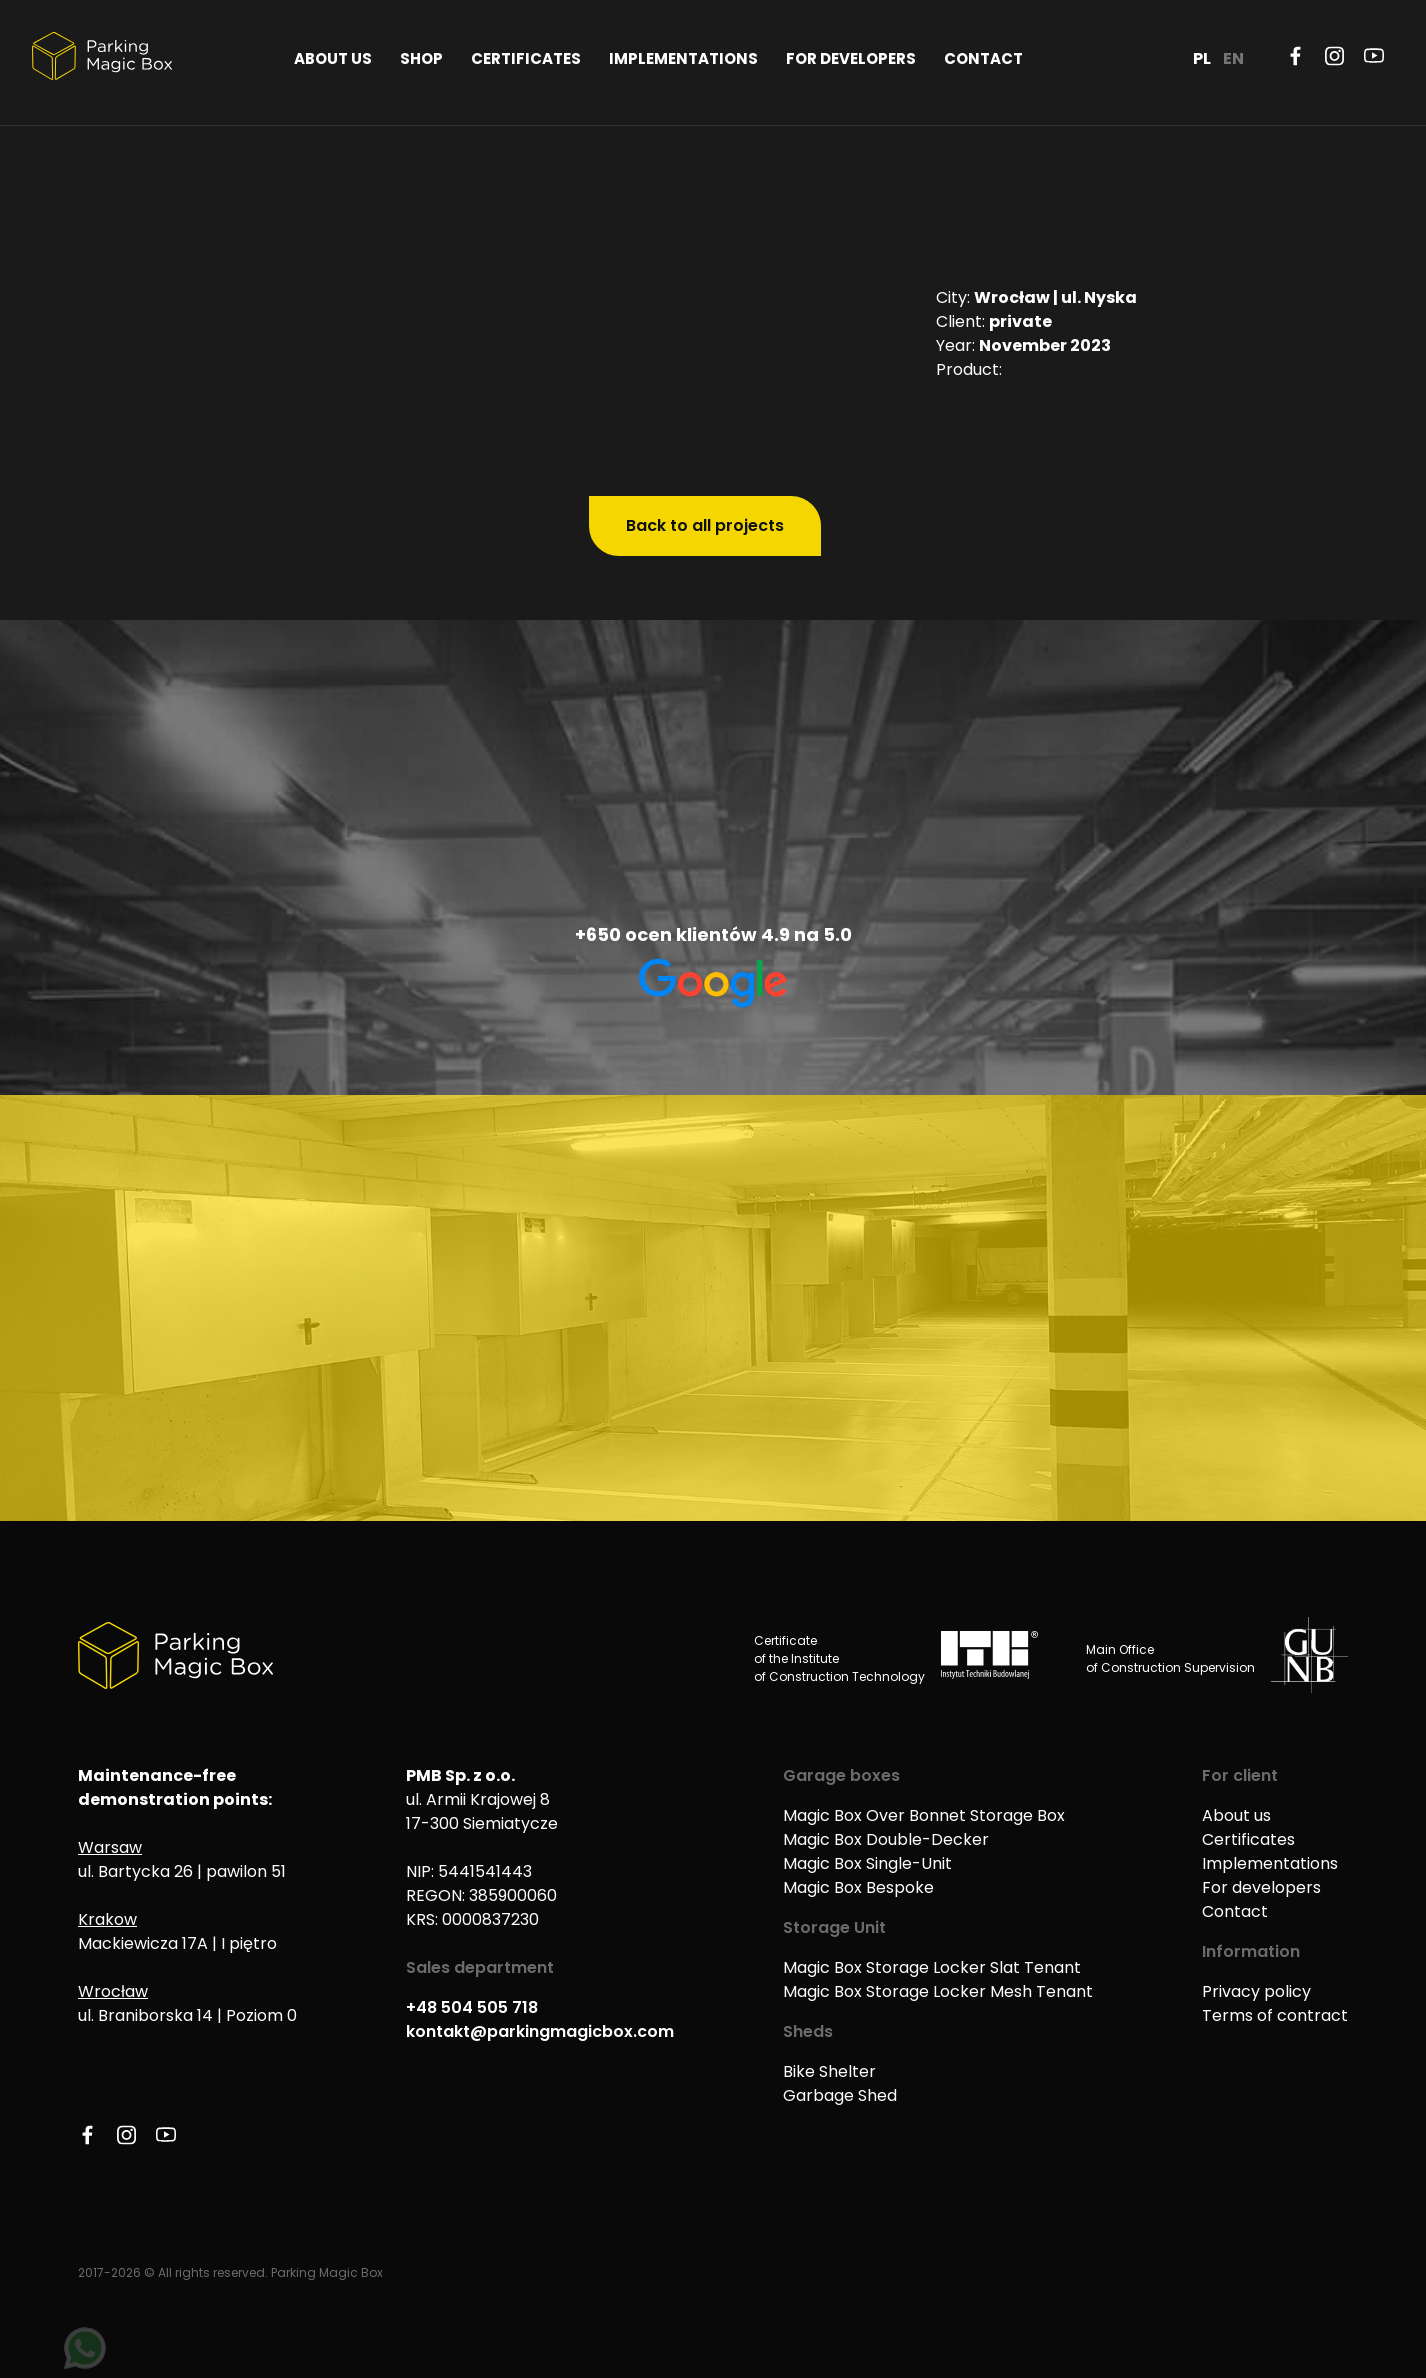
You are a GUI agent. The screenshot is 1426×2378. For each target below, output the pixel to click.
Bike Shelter (829, 2071)
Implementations (683, 58)
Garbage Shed (840, 2095)
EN (1233, 58)
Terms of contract (1275, 2015)
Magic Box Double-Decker (886, 1839)
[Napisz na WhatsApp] (85, 2348)
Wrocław (113, 1991)
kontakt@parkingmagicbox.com (540, 2031)
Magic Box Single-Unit (867, 1863)
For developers (851, 58)
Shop (421, 58)
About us (333, 58)
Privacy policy (1256, 1991)
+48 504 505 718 (472, 2007)
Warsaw (110, 1847)
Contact (983, 58)
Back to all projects (705, 525)
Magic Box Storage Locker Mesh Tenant (938, 1991)
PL (1202, 58)
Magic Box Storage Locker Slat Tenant (932, 1967)
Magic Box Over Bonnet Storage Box (924, 1815)
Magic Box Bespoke (858, 1887)
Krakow (107, 1919)
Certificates (526, 58)
